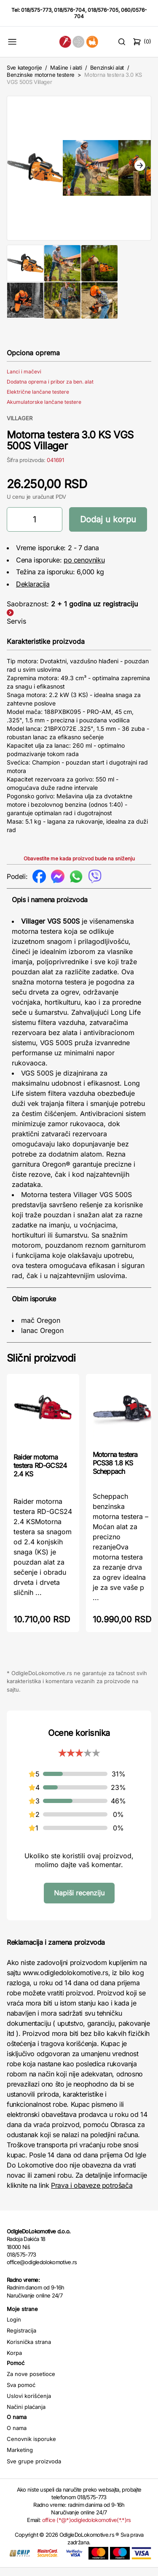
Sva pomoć (21, 2393)
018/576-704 (69, 10)
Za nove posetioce (31, 2382)
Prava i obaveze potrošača (91, 2193)
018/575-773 (36, 10)
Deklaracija (33, 592)
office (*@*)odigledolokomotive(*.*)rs (86, 2528)
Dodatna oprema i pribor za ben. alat (50, 390)
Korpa (14, 2361)
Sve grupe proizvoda (34, 2469)
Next (140, 170)
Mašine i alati (66, 67)
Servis (16, 629)
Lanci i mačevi (24, 380)
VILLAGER (19, 426)
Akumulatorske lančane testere (44, 410)
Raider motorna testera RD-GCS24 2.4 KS (40, 1474)
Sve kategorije (24, 67)
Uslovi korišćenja (29, 2404)
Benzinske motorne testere (41, 74)
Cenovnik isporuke (31, 2447)
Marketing (20, 2458)
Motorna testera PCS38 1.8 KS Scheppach (115, 1471)
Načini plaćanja (26, 2415)
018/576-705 (103, 10)
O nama (17, 2436)
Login (14, 2328)
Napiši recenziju (79, 1901)
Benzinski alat (107, 67)
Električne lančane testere (38, 400)
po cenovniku (84, 568)
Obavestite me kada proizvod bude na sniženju (79, 867)
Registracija (21, 2338)
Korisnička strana (29, 2350)
